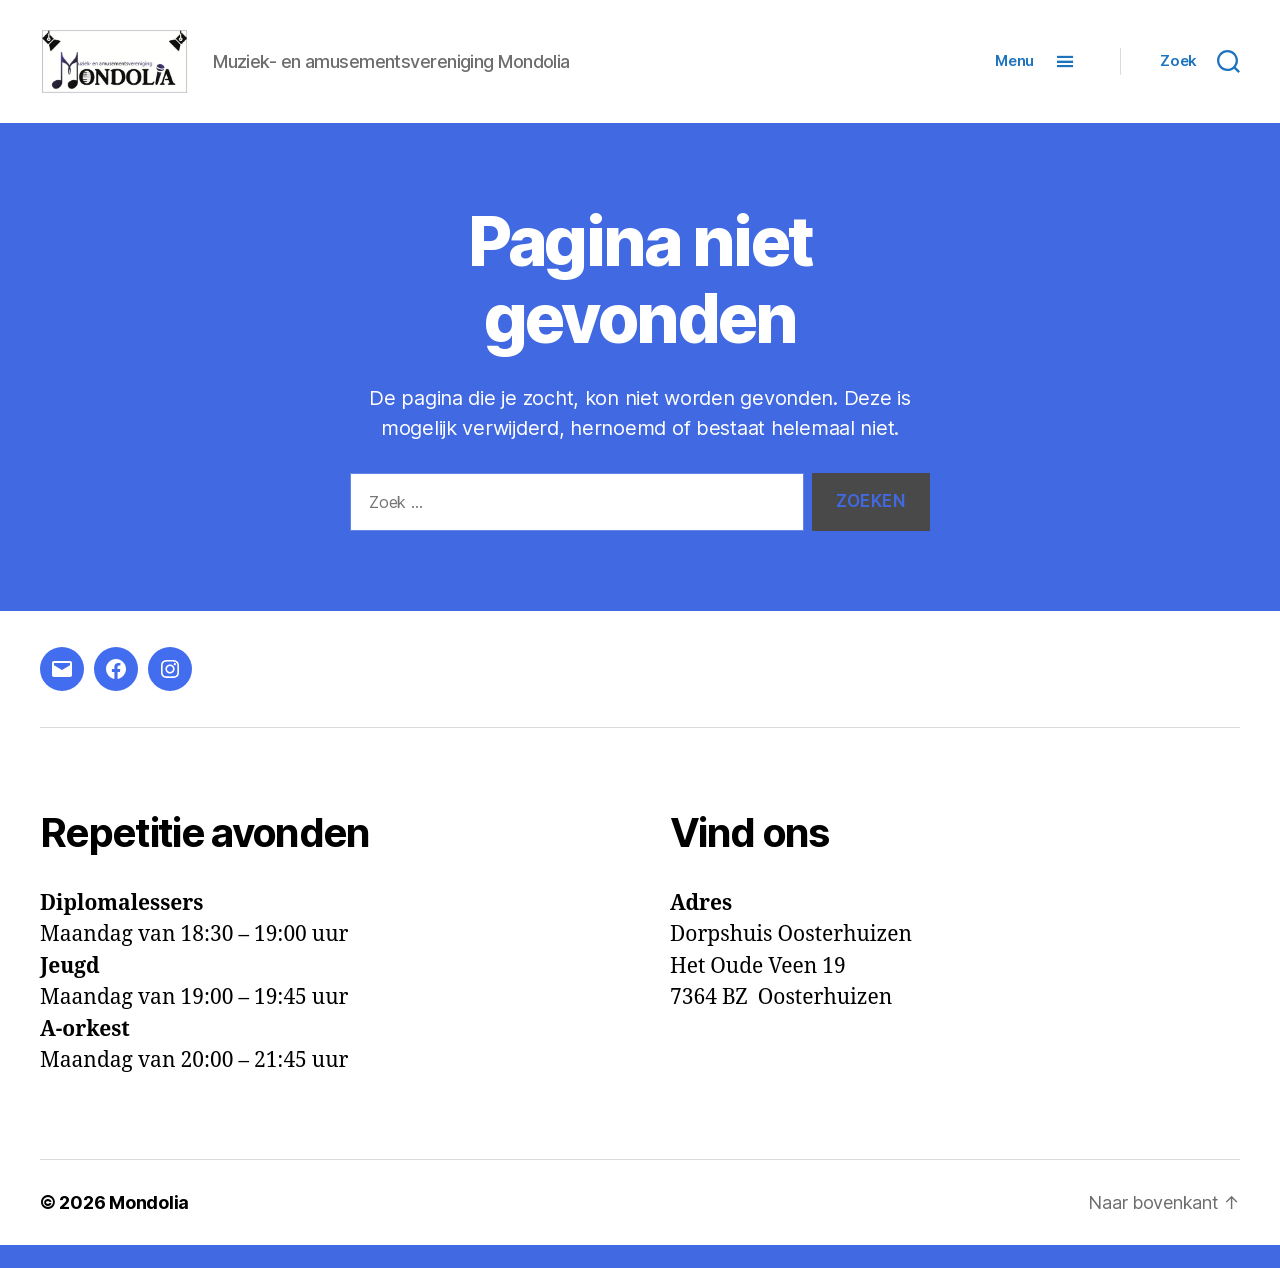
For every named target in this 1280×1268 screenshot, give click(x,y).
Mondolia (149, 1225)
